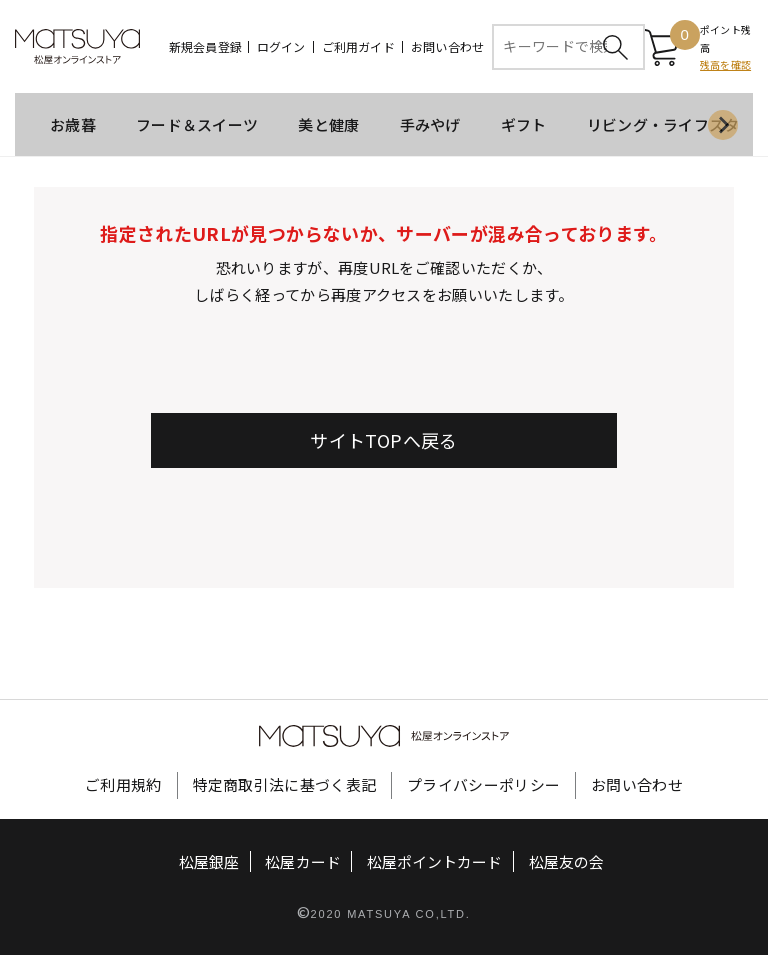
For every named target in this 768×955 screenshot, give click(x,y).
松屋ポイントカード (434, 862)
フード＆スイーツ (197, 125)
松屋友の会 (566, 862)
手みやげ (430, 125)
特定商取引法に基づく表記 (285, 785)
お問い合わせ (447, 47)
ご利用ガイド (358, 47)
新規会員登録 (205, 47)
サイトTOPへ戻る (383, 441)
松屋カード (303, 862)
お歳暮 (73, 125)
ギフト (524, 125)
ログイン (281, 47)
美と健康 (328, 125)
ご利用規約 (123, 785)
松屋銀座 (209, 862)
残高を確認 (725, 65)
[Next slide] (723, 126)
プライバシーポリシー (483, 785)
